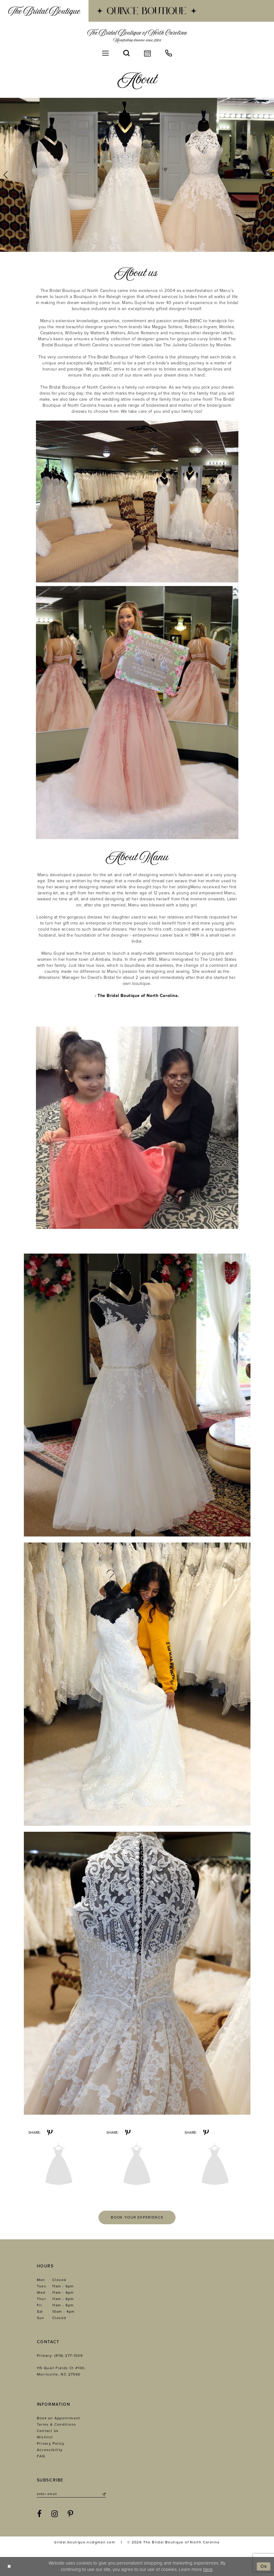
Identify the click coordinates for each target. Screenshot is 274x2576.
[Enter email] (71, 2494)
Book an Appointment (58, 2418)
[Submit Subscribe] (103, 2494)
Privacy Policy (51, 2443)
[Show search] (126, 53)
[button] (105, 53)
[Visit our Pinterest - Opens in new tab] (70, 2514)
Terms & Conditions (56, 2424)
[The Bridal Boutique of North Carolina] (137, 36)
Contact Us (48, 2431)
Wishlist (45, 2437)
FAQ (41, 2456)
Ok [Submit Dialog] (263, 2566)
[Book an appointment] (147, 53)
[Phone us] (168, 53)
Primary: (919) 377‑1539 (60, 2355)
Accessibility (50, 2450)
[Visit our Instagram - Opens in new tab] (54, 2514)
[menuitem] (44, 11)
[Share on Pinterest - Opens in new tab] (50, 2132)
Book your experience (137, 2217)
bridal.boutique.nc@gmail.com (84, 2542)
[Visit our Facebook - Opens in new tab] (39, 2514)
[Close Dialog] (9, 2566)
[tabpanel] (137, 175)
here (208, 2569)
